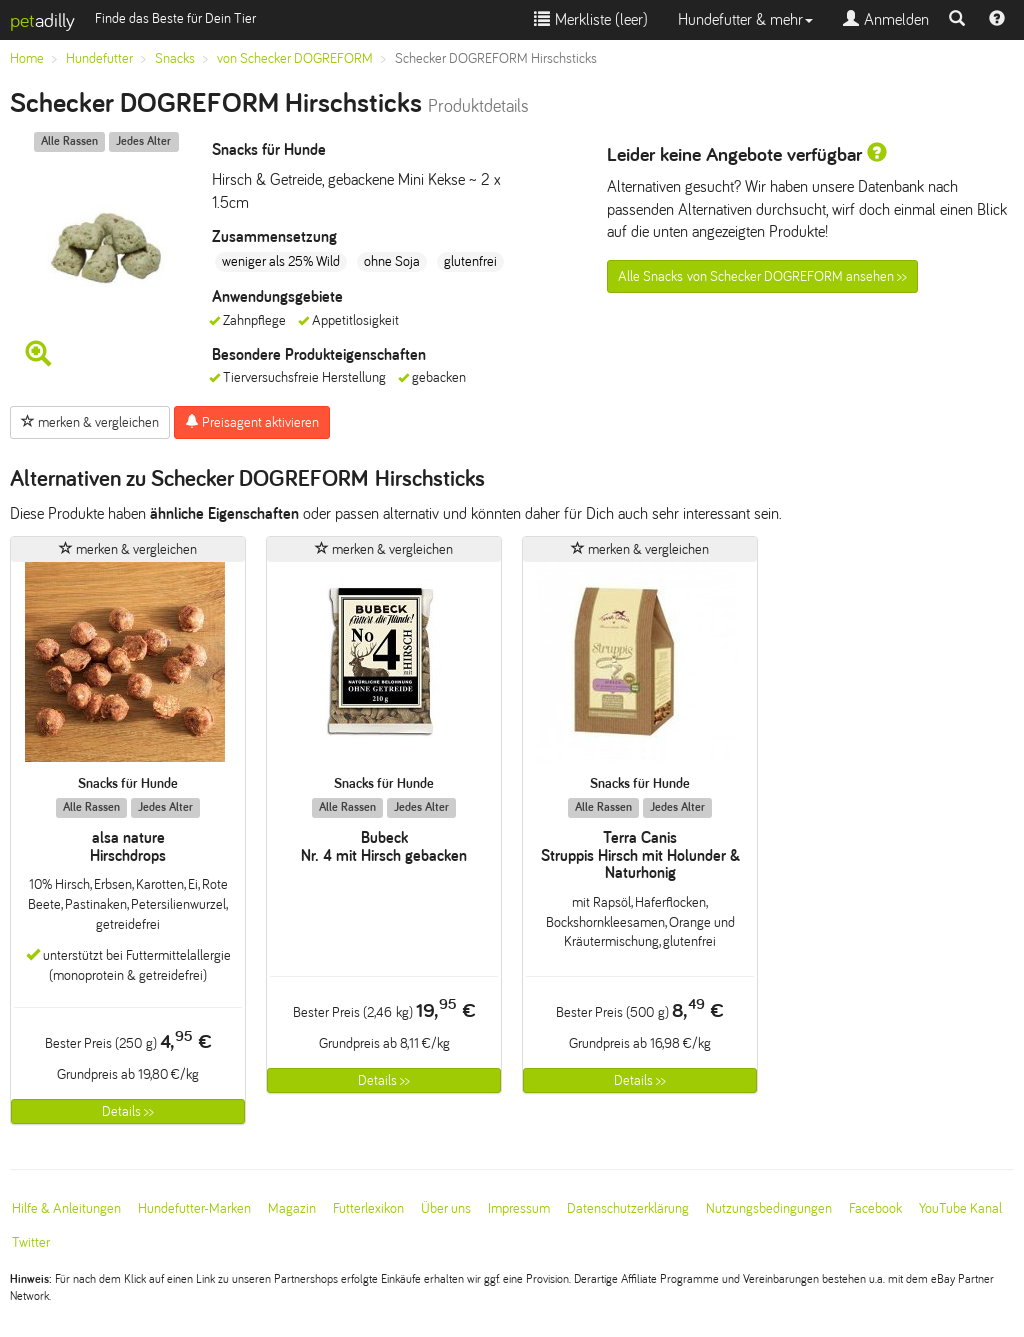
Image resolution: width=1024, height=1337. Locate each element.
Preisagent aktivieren (252, 422)
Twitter (31, 1242)
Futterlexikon (368, 1208)
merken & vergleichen (90, 422)
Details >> (128, 1111)
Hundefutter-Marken (194, 1208)
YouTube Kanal (960, 1208)
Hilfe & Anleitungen (66, 1208)
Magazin (292, 1208)
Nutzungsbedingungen (769, 1208)
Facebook (875, 1208)
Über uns (446, 1208)
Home (27, 58)
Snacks (175, 58)
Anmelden (886, 19)
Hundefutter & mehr (745, 19)
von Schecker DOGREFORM (295, 58)
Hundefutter (99, 58)
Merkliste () (591, 19)
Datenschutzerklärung (628, 1208)
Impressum (519, 1208)
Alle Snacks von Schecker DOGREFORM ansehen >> (762, 276)
